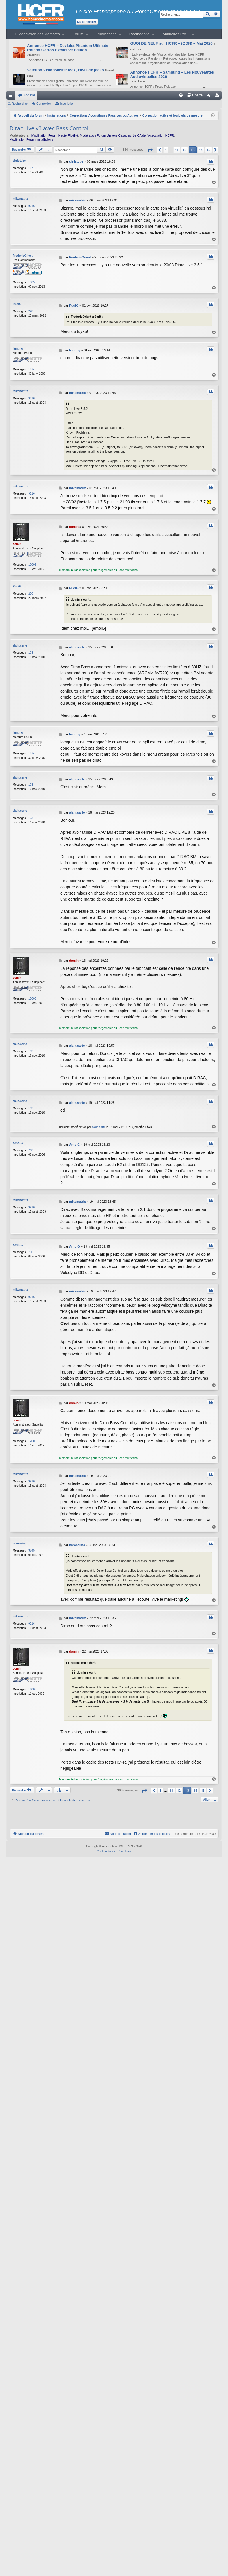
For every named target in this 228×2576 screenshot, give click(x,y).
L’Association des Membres (37, 34)
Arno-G (18, 1142)
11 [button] (176, 150)
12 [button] (184, 150)
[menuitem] (181, 95)
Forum (78, 34)
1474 (31, 369)
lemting (18, 348)
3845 (31, 1550)
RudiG (17, 304)
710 (30, 1149)
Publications (106, 34)
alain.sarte (20, 645)
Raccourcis (12, 96)
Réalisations (139, 34)
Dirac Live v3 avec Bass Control (49, 128)
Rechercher (20, 103)
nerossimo (20, 1542)
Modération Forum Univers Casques (105, 135)
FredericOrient (23, 255)
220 (30, 311)
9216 (31, 206)
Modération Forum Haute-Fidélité (54, 135)
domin (17, 544)
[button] (150, 150)
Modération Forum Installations (31, 139)
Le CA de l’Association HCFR (153, 135)
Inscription (67, 103)
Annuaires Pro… (176, 34)
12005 (32, 564)
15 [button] (208, 150)
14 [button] (200, 150)
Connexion (44, 103)
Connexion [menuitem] (210, 96)
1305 (31, 282)
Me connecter (86, 22)
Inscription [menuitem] (219, 96)
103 (30, 652)
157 (30, 168)
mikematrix (20, 198)
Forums (30, 95)
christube (19, 160)
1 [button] (166, 150)
